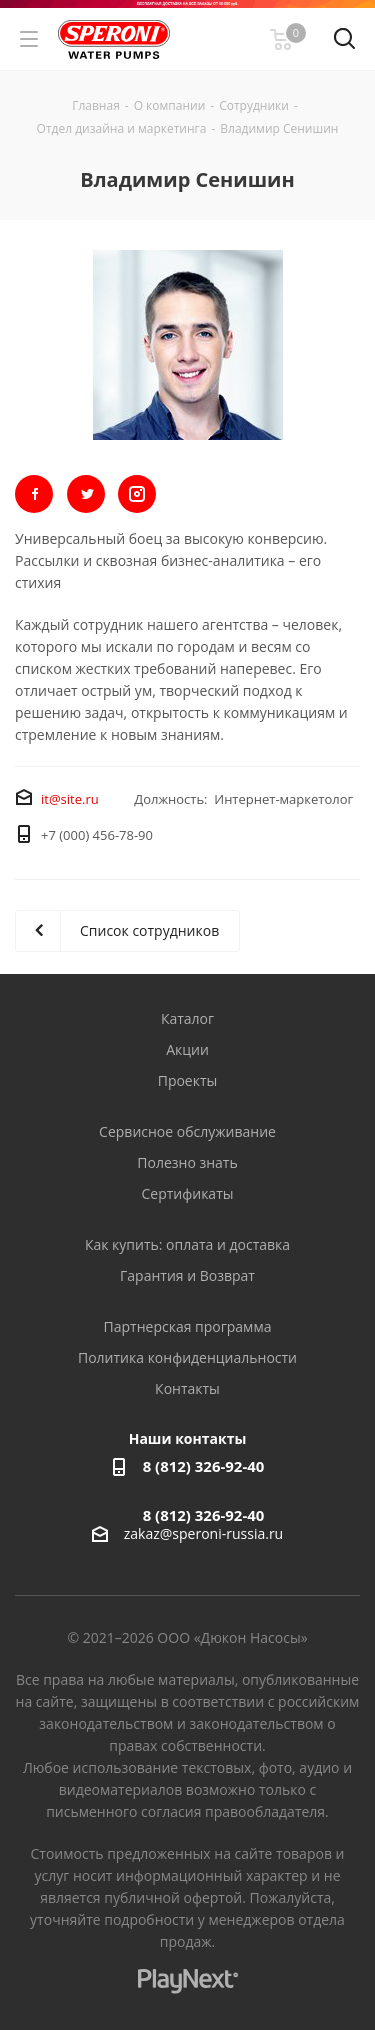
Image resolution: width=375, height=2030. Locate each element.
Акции (187, 1049)
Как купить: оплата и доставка (187, 1244)
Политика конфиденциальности (187, 1357)
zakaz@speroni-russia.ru (203, 1533)
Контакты (187, 1388)
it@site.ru (70, 799)
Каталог (187, 1018)
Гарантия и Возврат (187, 1275)
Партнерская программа (188, 1326)
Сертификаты (187, 1193)
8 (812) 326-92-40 (204, 1466)
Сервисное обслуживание (187, 1131)
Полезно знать (187, 1162)
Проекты (188, 1080)
